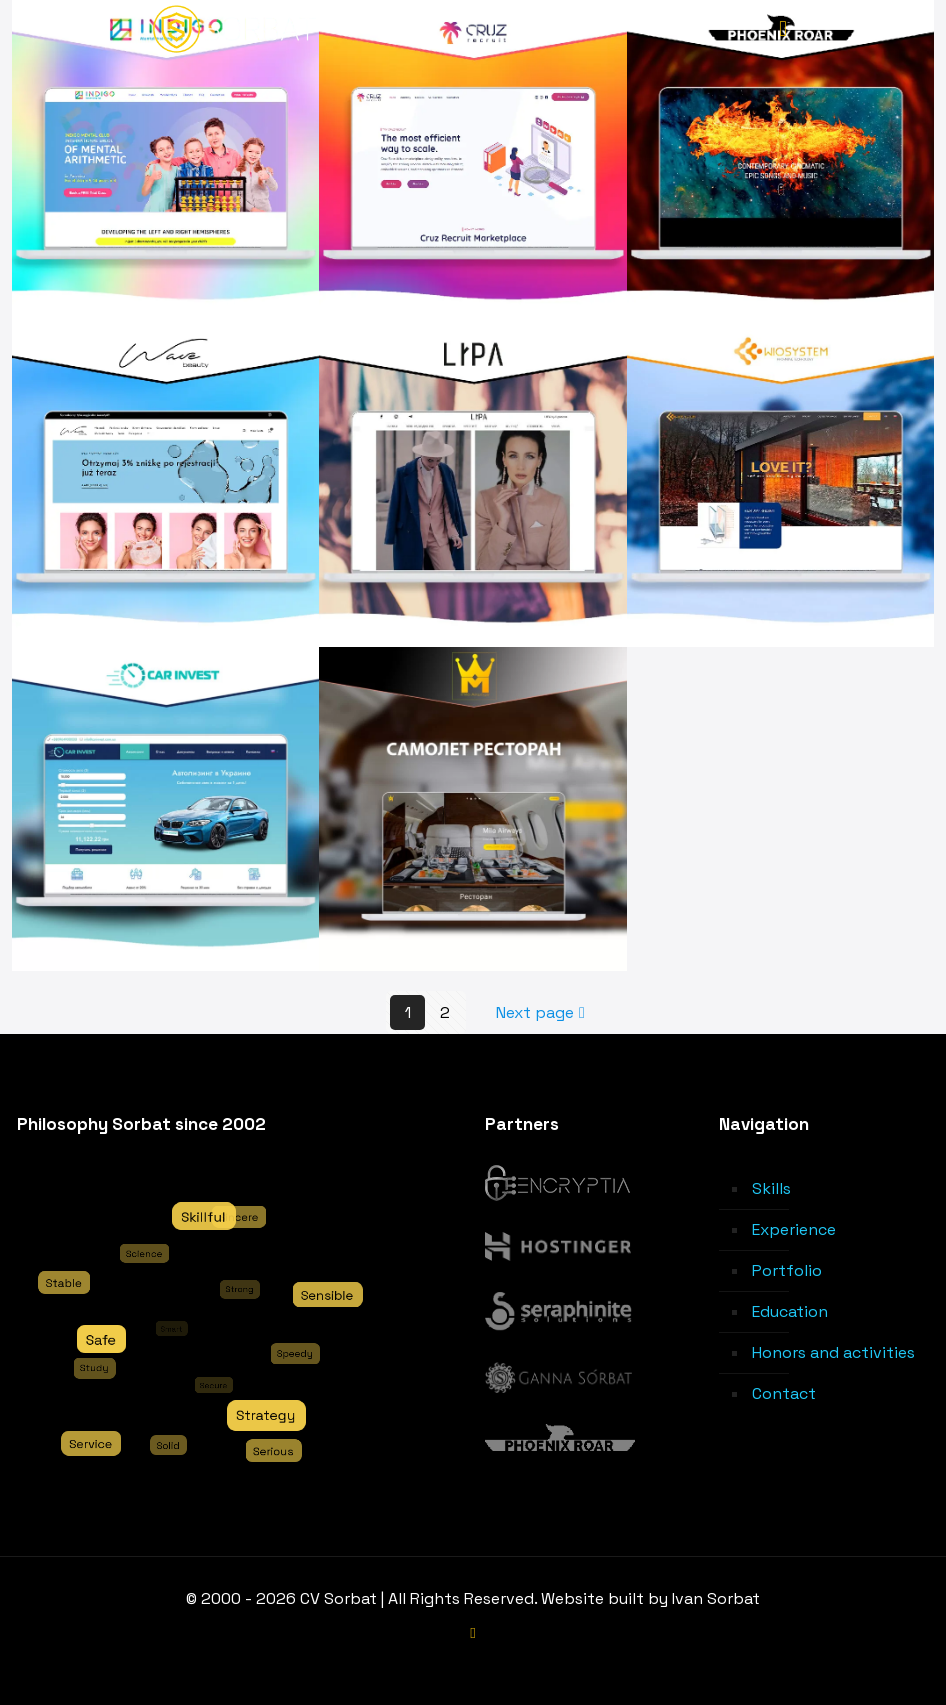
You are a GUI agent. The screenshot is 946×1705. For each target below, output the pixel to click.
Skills (771, 1188)
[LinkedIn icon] (473, 1632)
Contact (784, 1393)
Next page (543, 1012)
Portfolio (787, 1270)
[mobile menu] (783, 28)
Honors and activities (833, 1352)
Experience (794, 1229)
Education (790, 1311)
